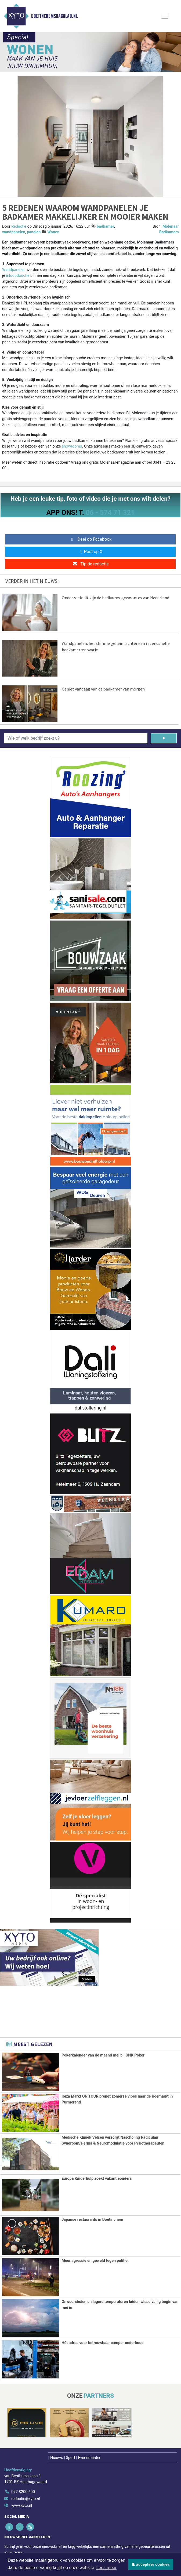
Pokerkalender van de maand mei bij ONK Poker (102, 2055)
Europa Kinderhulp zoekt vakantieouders (96, 2178)
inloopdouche (18, 275)
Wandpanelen (14, 269)
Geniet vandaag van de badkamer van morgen (103, 689)
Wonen (53, 232)
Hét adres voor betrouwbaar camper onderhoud (102, 2342)
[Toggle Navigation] (165, 16)
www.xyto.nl (21, 2504)
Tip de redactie (90, 563)
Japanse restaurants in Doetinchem (92, 2219)
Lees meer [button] (106, 2567)
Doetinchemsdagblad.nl (54, 16)
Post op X (91, 551)
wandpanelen (13, 232)
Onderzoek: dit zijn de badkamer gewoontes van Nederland (115, 597)
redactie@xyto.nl (25, 2498)
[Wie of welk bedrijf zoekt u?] (75, 738)
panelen (34, 232)
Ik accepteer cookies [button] (151, 2564)
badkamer (105, 226)
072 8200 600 (23, 2491)
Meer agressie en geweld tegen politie (94, 2260)
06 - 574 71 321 (110, 512)
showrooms (72, 446)
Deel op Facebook (91, 539)
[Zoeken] (164, 738)
